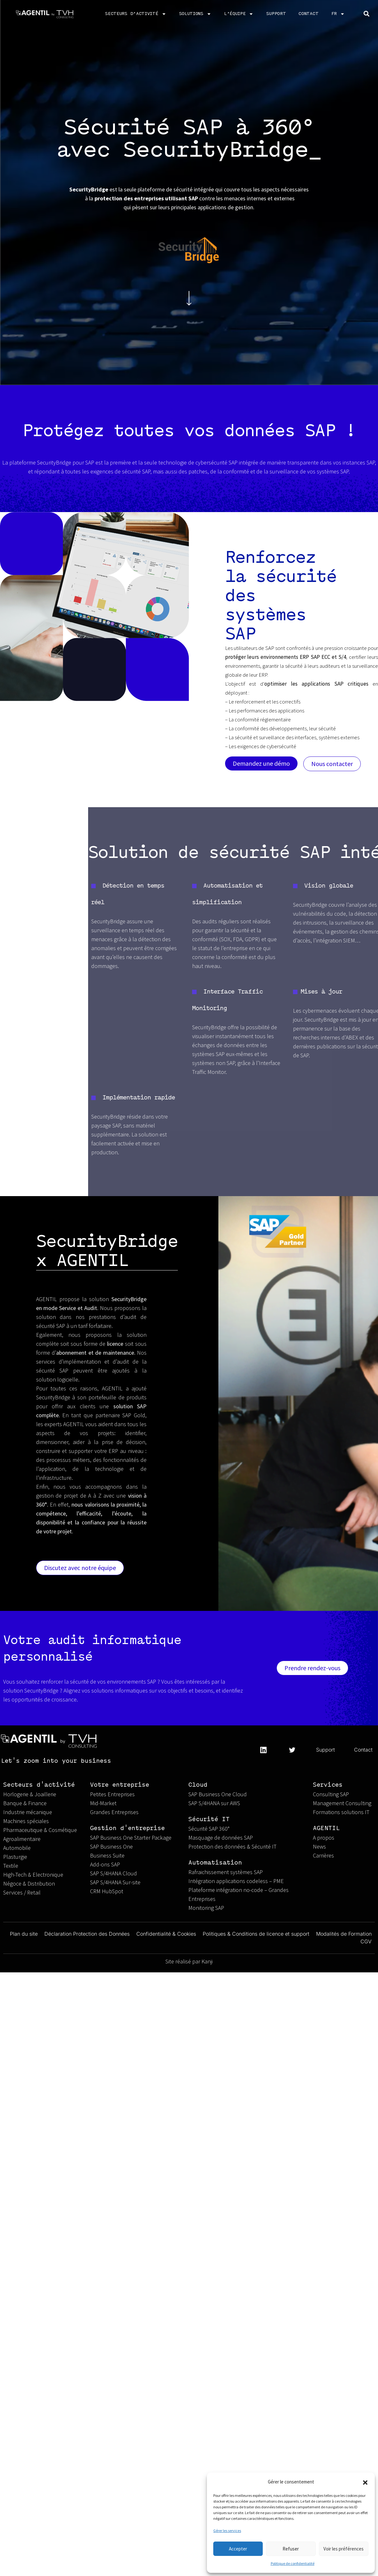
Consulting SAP (331, 1794)
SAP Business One (111, 1846)
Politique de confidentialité (292, 2563)
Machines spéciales (26, 1821)
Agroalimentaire (22, 1839)
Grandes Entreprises (115, 1812)
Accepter (238, 2549)
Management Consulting (342, 1803)
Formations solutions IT (341, 1812)
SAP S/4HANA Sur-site (115, 1882)
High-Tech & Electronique (33, 1874)
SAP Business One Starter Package (130, 1837)
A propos (323, 1837)
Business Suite (107, 1855)
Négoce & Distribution (29, 1883)
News (319, 1846)
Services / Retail (22, 1892)
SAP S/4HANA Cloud (113, 1873)
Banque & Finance (25, 1803)
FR (337, 13)
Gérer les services (227, 2530)
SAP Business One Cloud (217, 1794)
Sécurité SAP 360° (209, 1828)
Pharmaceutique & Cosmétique (40, 1830)
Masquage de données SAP (220, 1837)
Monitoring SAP (206, 1907)
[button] (365, 2482)
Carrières (323, 1855)
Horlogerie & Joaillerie (29, 1794)
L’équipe (239, 13)
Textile (10, 1865)
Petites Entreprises (113, 1794)
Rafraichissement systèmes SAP (225, 1872)
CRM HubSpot (106, 1891)
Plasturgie (15, 1856)
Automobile (17, 1847)
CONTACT (308, 13)
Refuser (291, 2549)
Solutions (195, 13)
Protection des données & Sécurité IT (232, 1846)
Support (276, 13)
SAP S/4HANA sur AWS (214, 1803)
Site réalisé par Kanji (189, 1961)
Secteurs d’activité (135, 13)
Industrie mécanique (27, 1812)
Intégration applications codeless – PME (236, 1881)
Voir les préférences (343, 2549)
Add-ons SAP (105, 1864)
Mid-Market (103, 1803)
